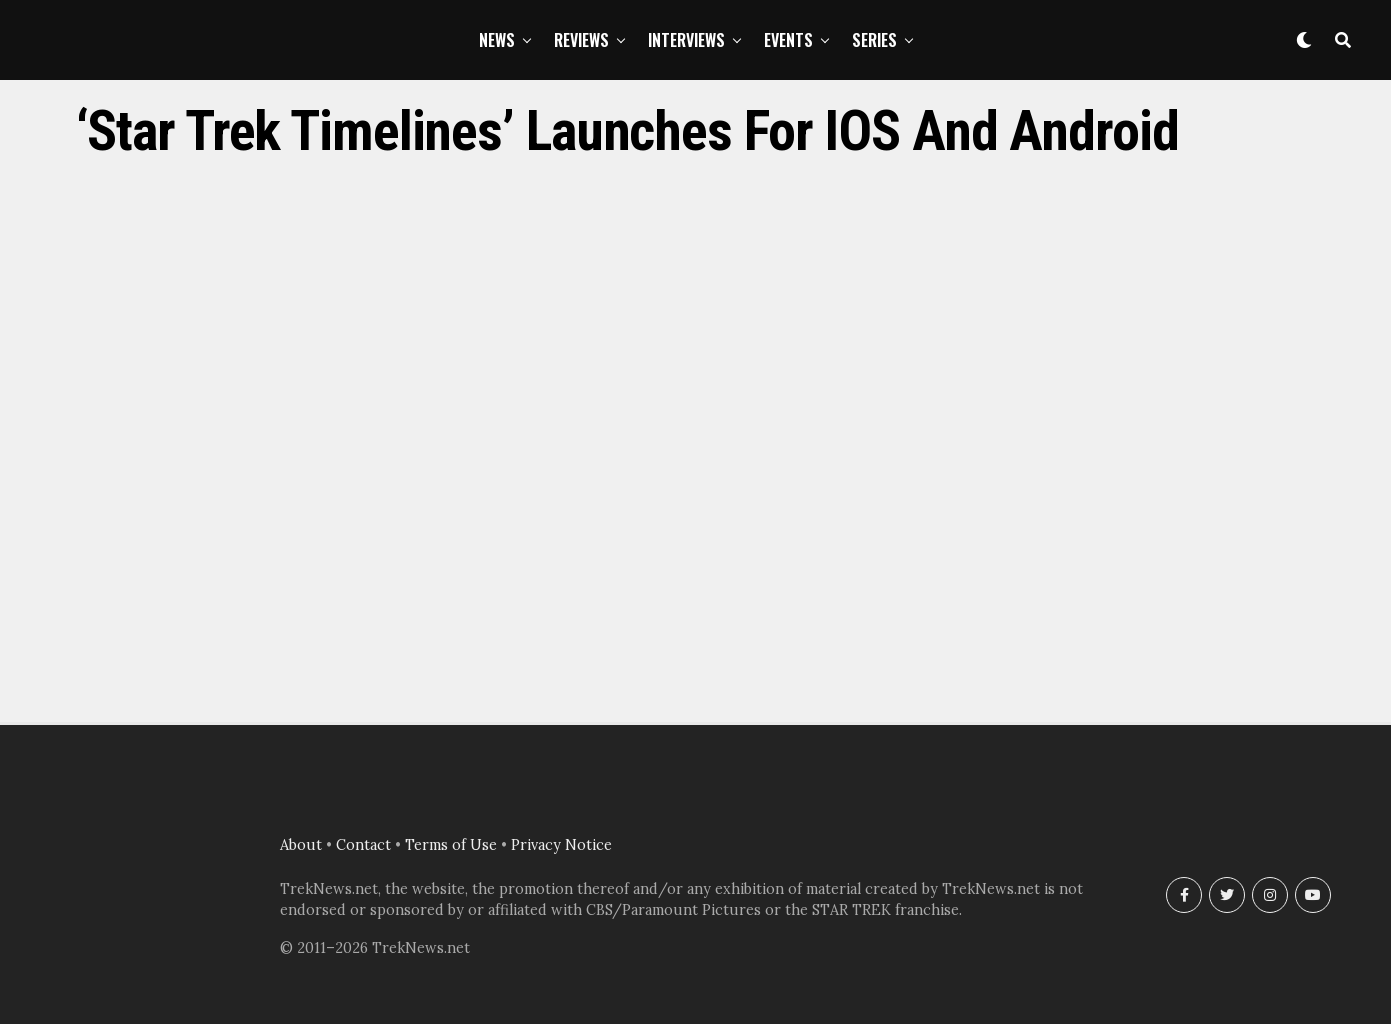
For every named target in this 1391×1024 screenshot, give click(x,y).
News (497, 40)
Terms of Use (451, 845)
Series (874, 40)
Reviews (581, 40)
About (301, 845)
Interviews (686, 40)
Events (788, 40)
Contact (363, 845)
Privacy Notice (561, 845)
